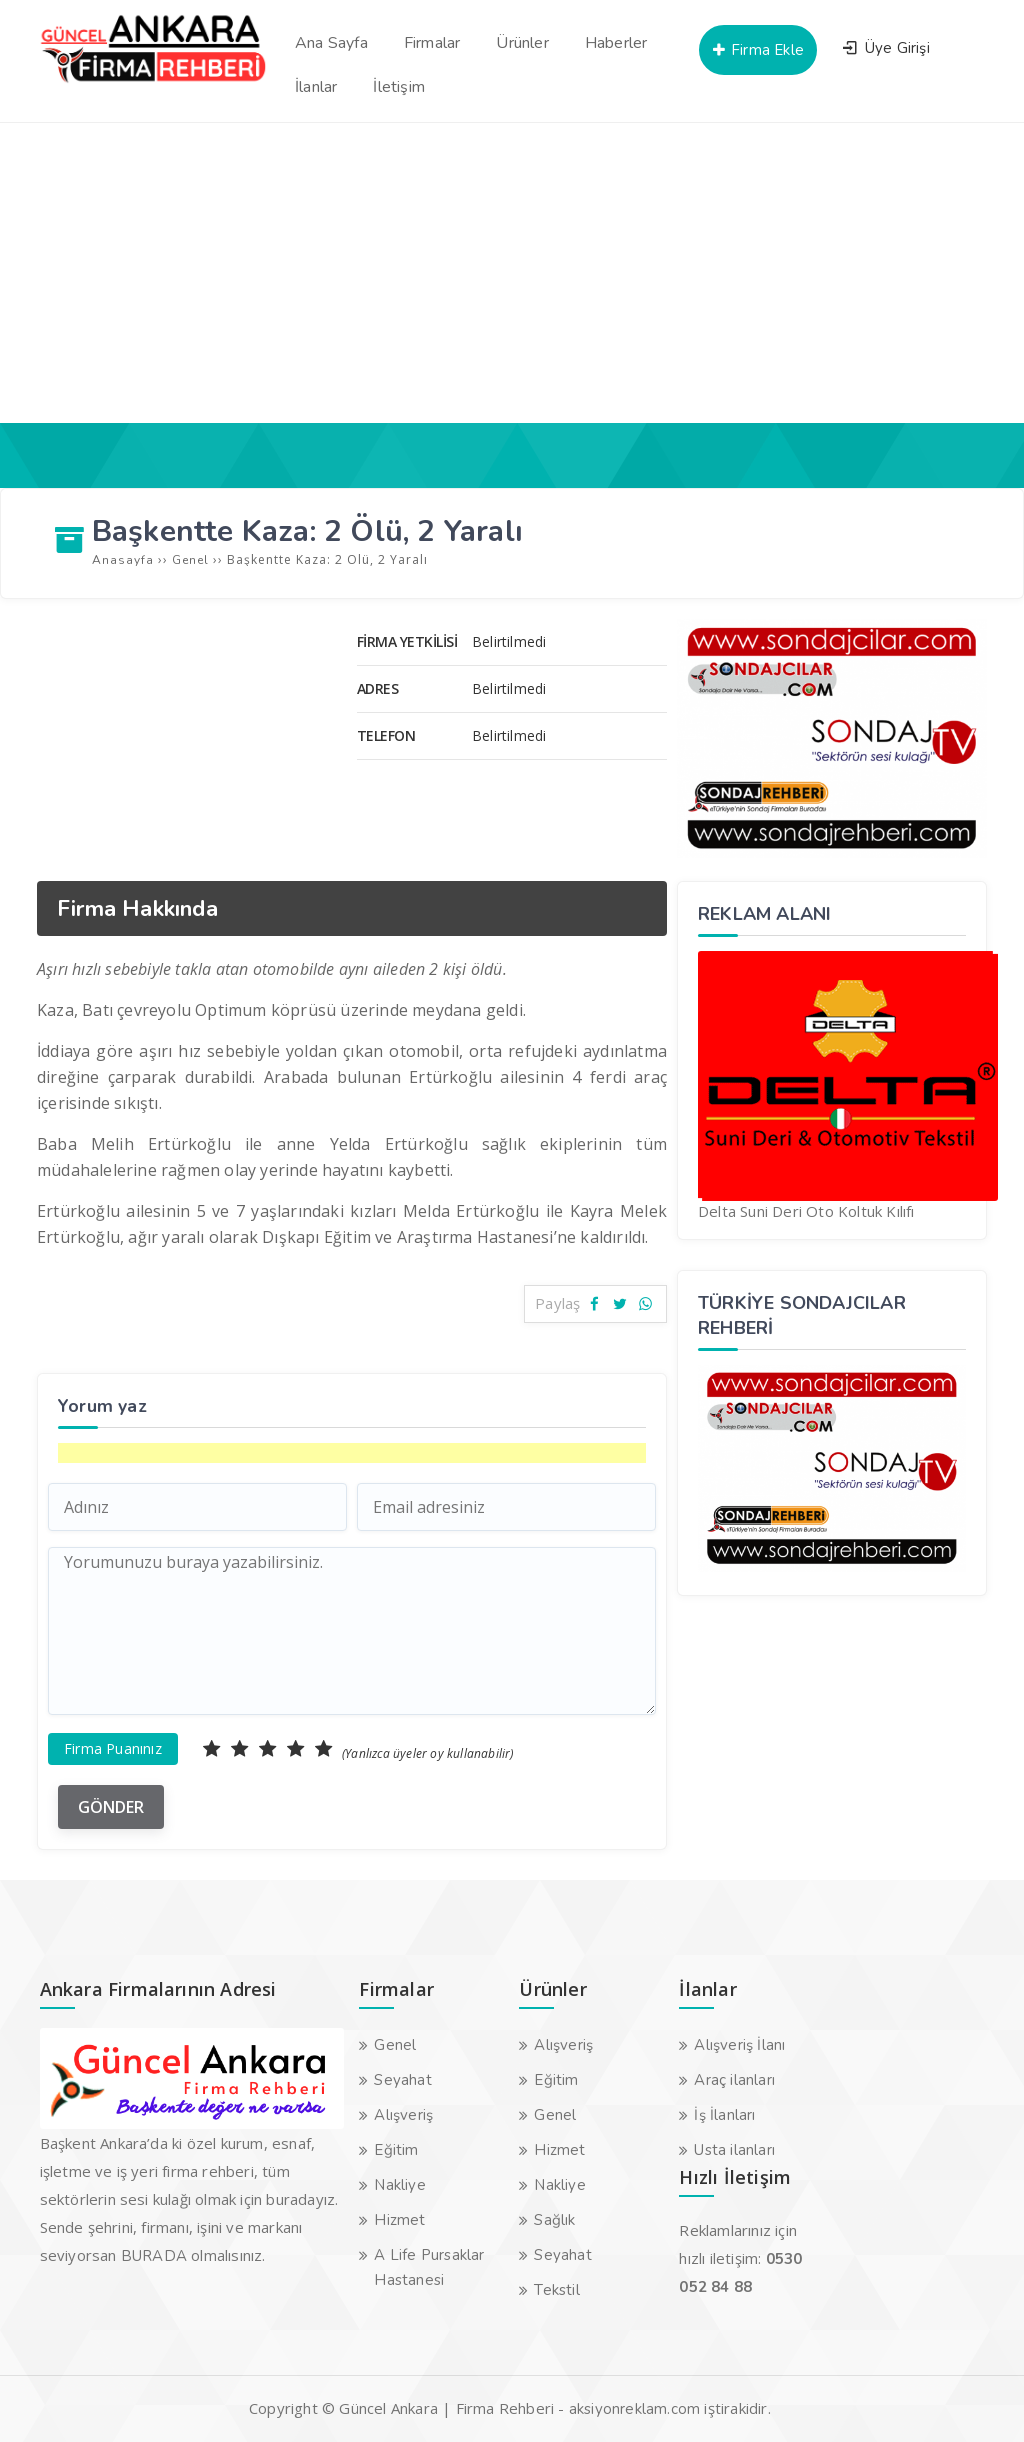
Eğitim (396, 2150)
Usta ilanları (734, 2150)
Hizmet (399, 2220)
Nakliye (399, 2185)
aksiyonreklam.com (634, 2409)
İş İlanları (724, 2115)
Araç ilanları (734, 2080)
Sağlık (554, 2220)
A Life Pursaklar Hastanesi (429, 2267)
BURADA (154, 2256)
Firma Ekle (758, 50)
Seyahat (402, 2080)
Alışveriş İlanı (739, 2045)
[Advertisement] (512, 273)
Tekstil (556, 2290)
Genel (395, 2045)
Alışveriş (403, 2115)
